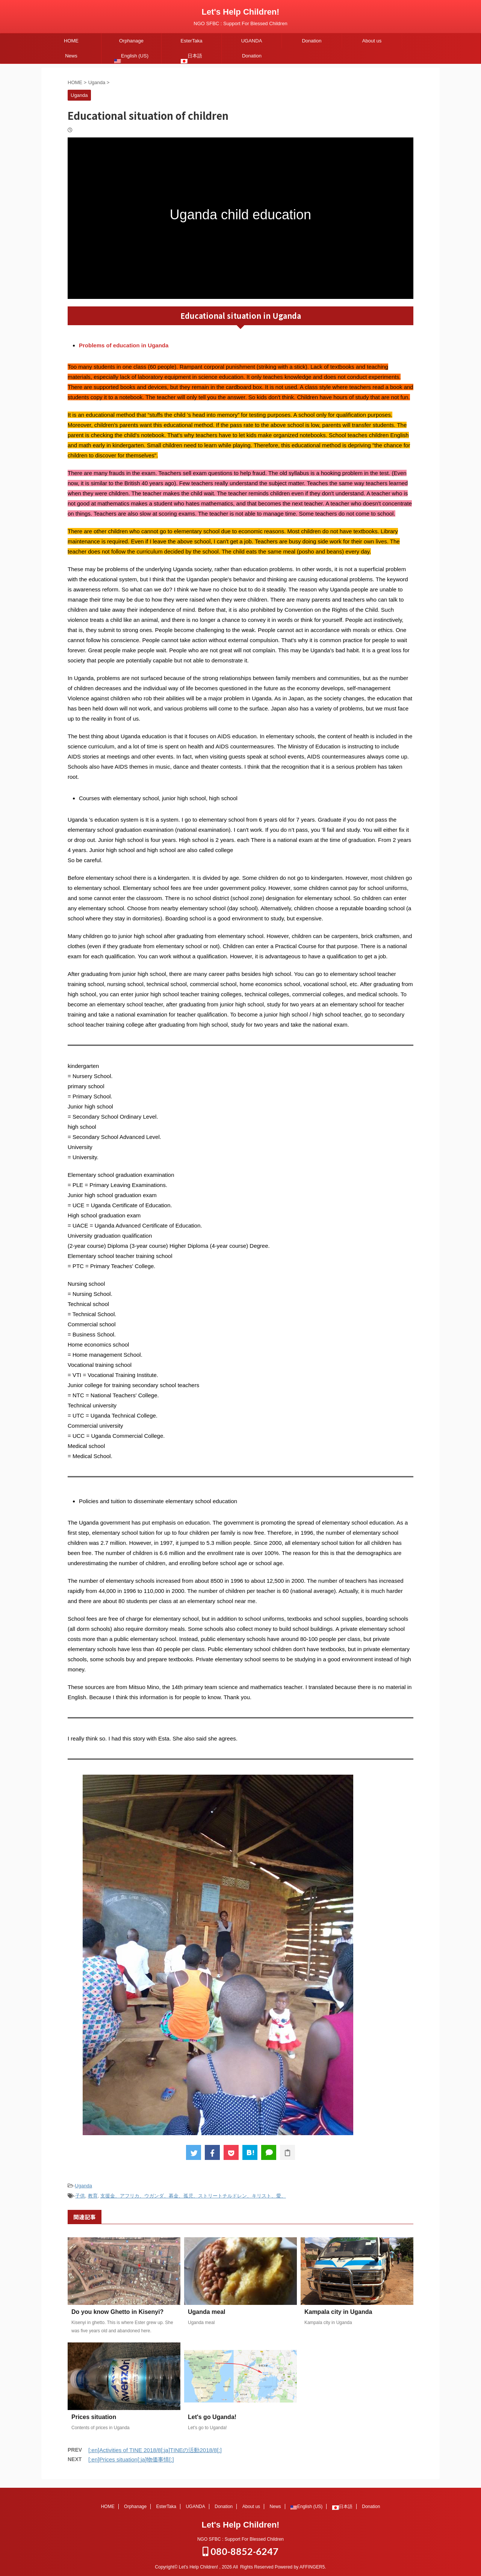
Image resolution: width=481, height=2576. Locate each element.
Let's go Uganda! (212, 2417)
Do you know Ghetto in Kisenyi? (117, 2312)
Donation (311, 41)
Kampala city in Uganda (338, 2312)
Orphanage (131, 41)
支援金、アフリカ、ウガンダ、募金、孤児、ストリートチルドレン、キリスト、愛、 (193, 2196)
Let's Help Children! (241, 12)
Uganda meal (206, 2312)
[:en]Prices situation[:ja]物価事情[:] (131, 2459)
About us (371, 41)
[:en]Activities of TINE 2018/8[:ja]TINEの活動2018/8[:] (155, 2450)
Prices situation (93, 2417)
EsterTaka (192, 41)
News (71, 56)
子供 (80, 2196)
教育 (93, 2196)
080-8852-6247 (240, 2550)
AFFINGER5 (312, 2565)
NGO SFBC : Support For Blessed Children (240, 2538)
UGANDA (251, 41)
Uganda (83, 2185)
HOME (71, 41)
